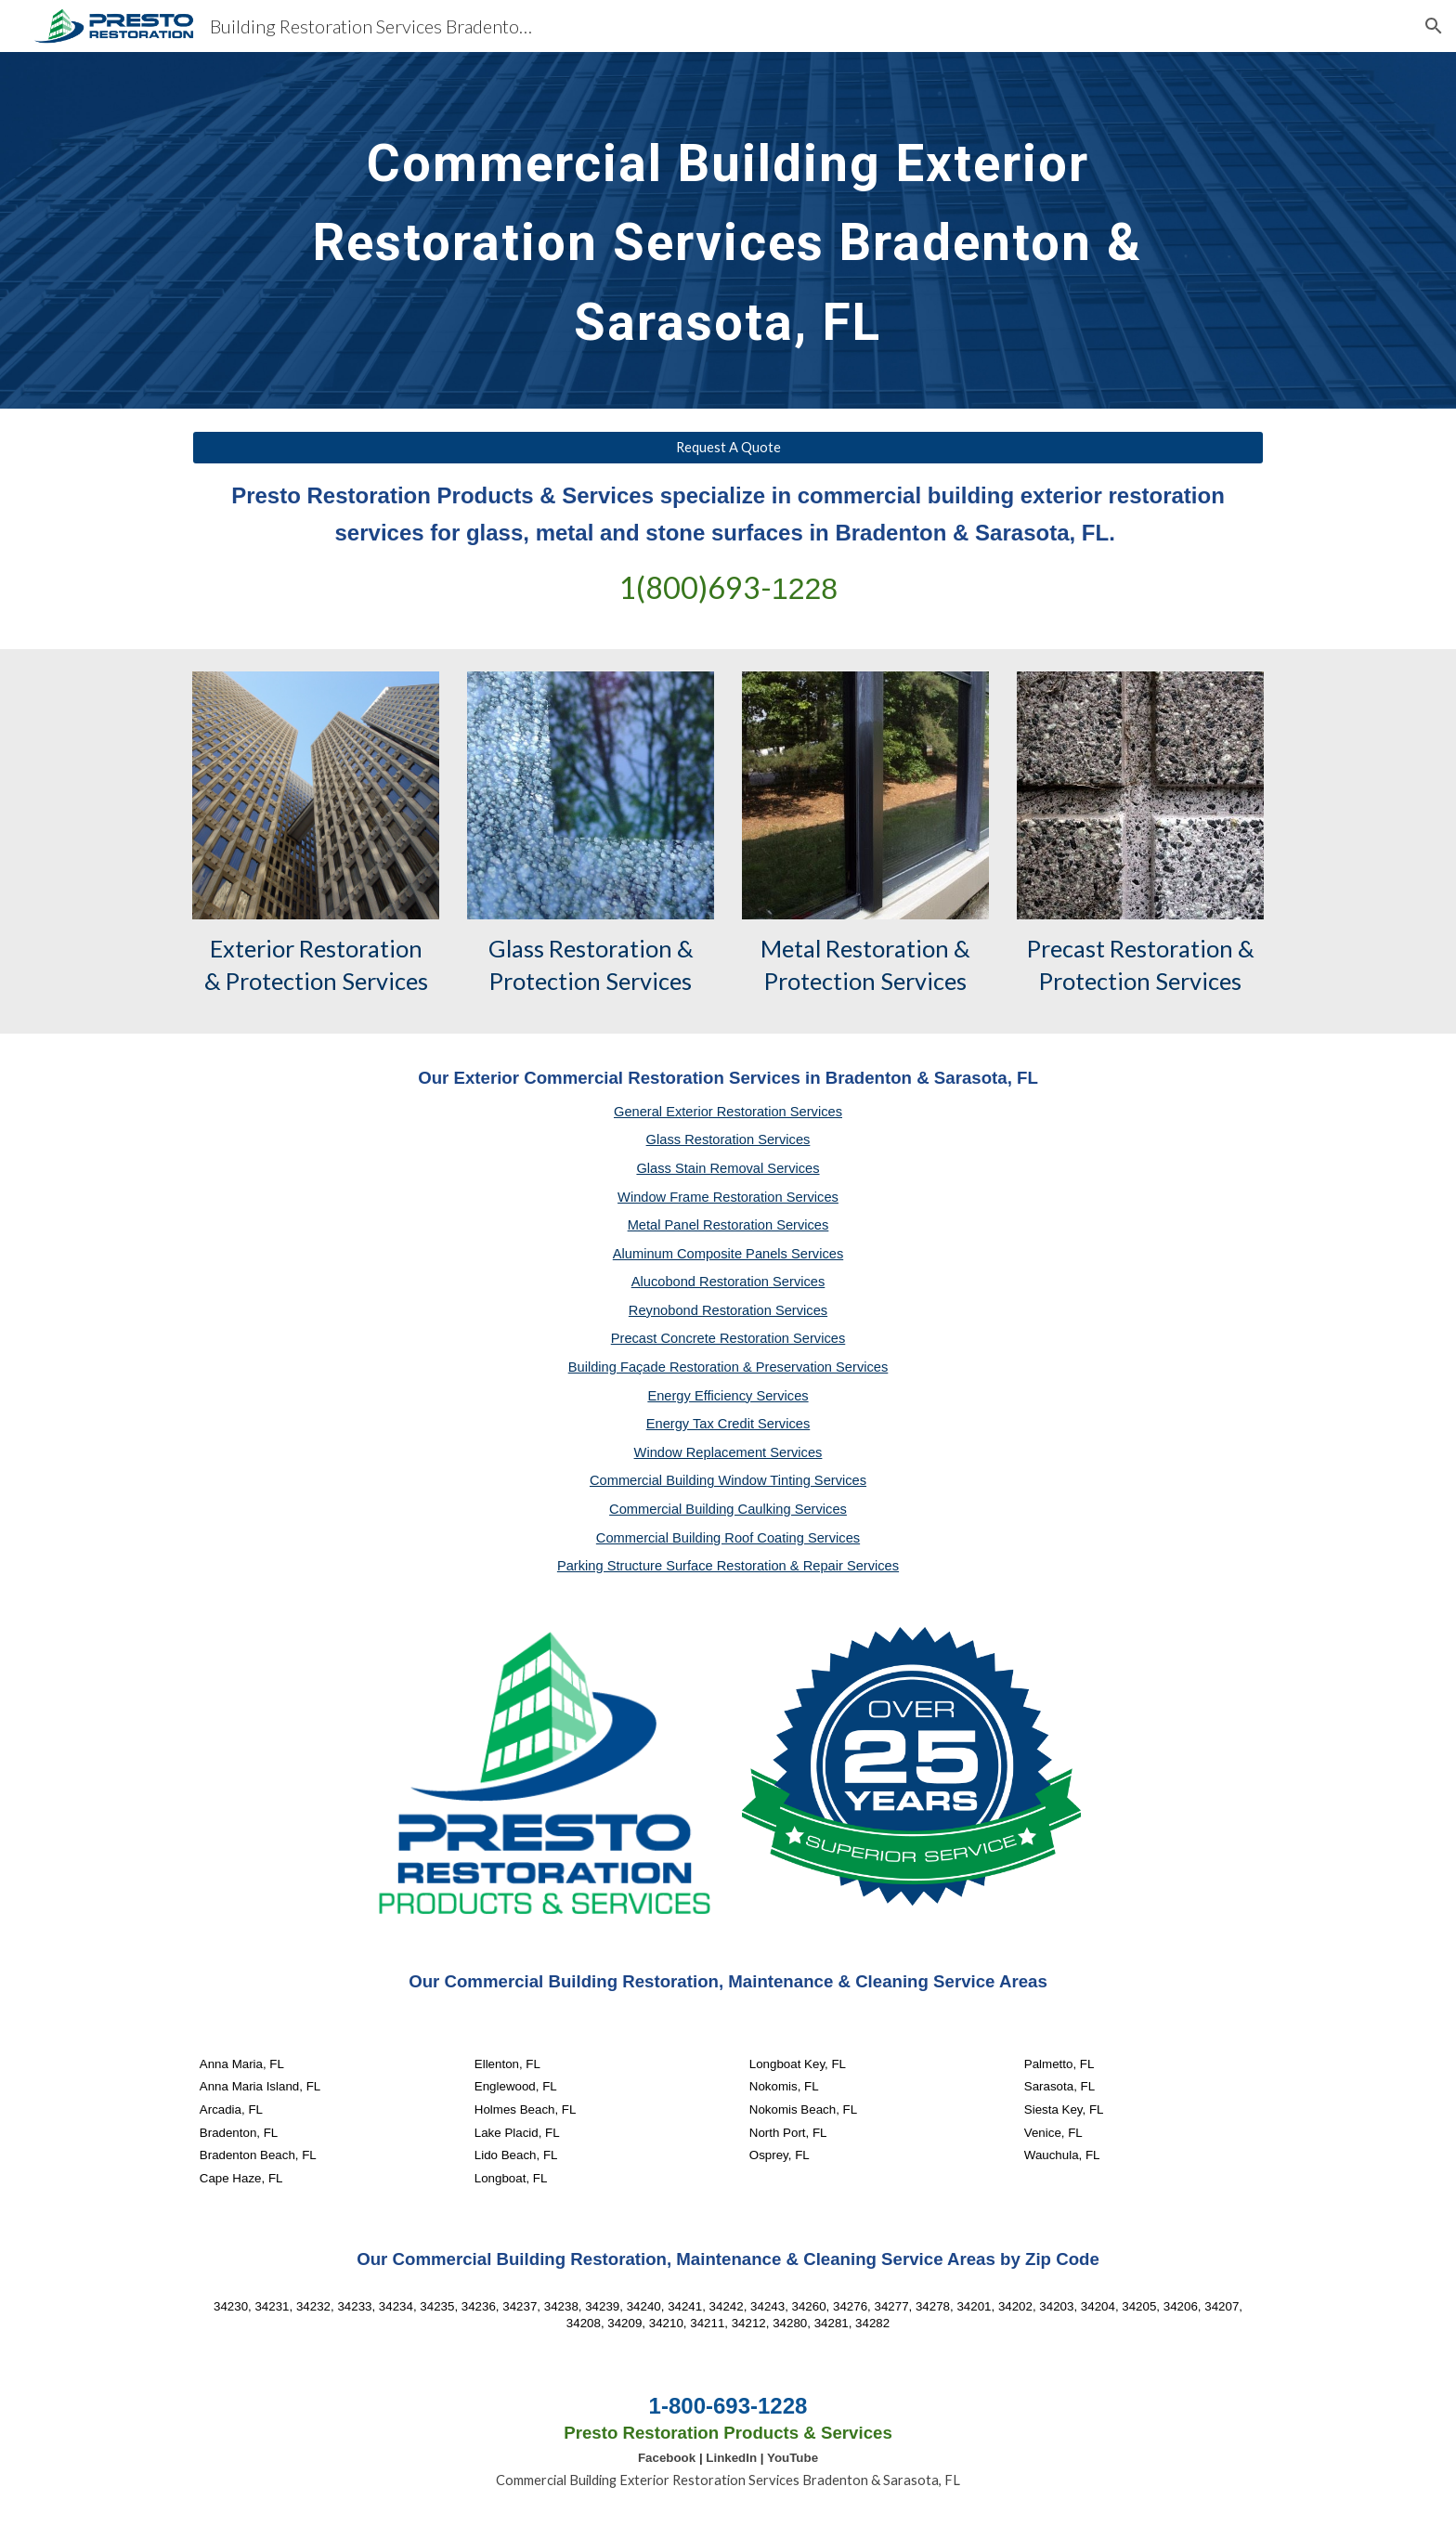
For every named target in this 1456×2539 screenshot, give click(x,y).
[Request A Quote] (728, 447)
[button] (1433, 26)
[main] (727, 230)
